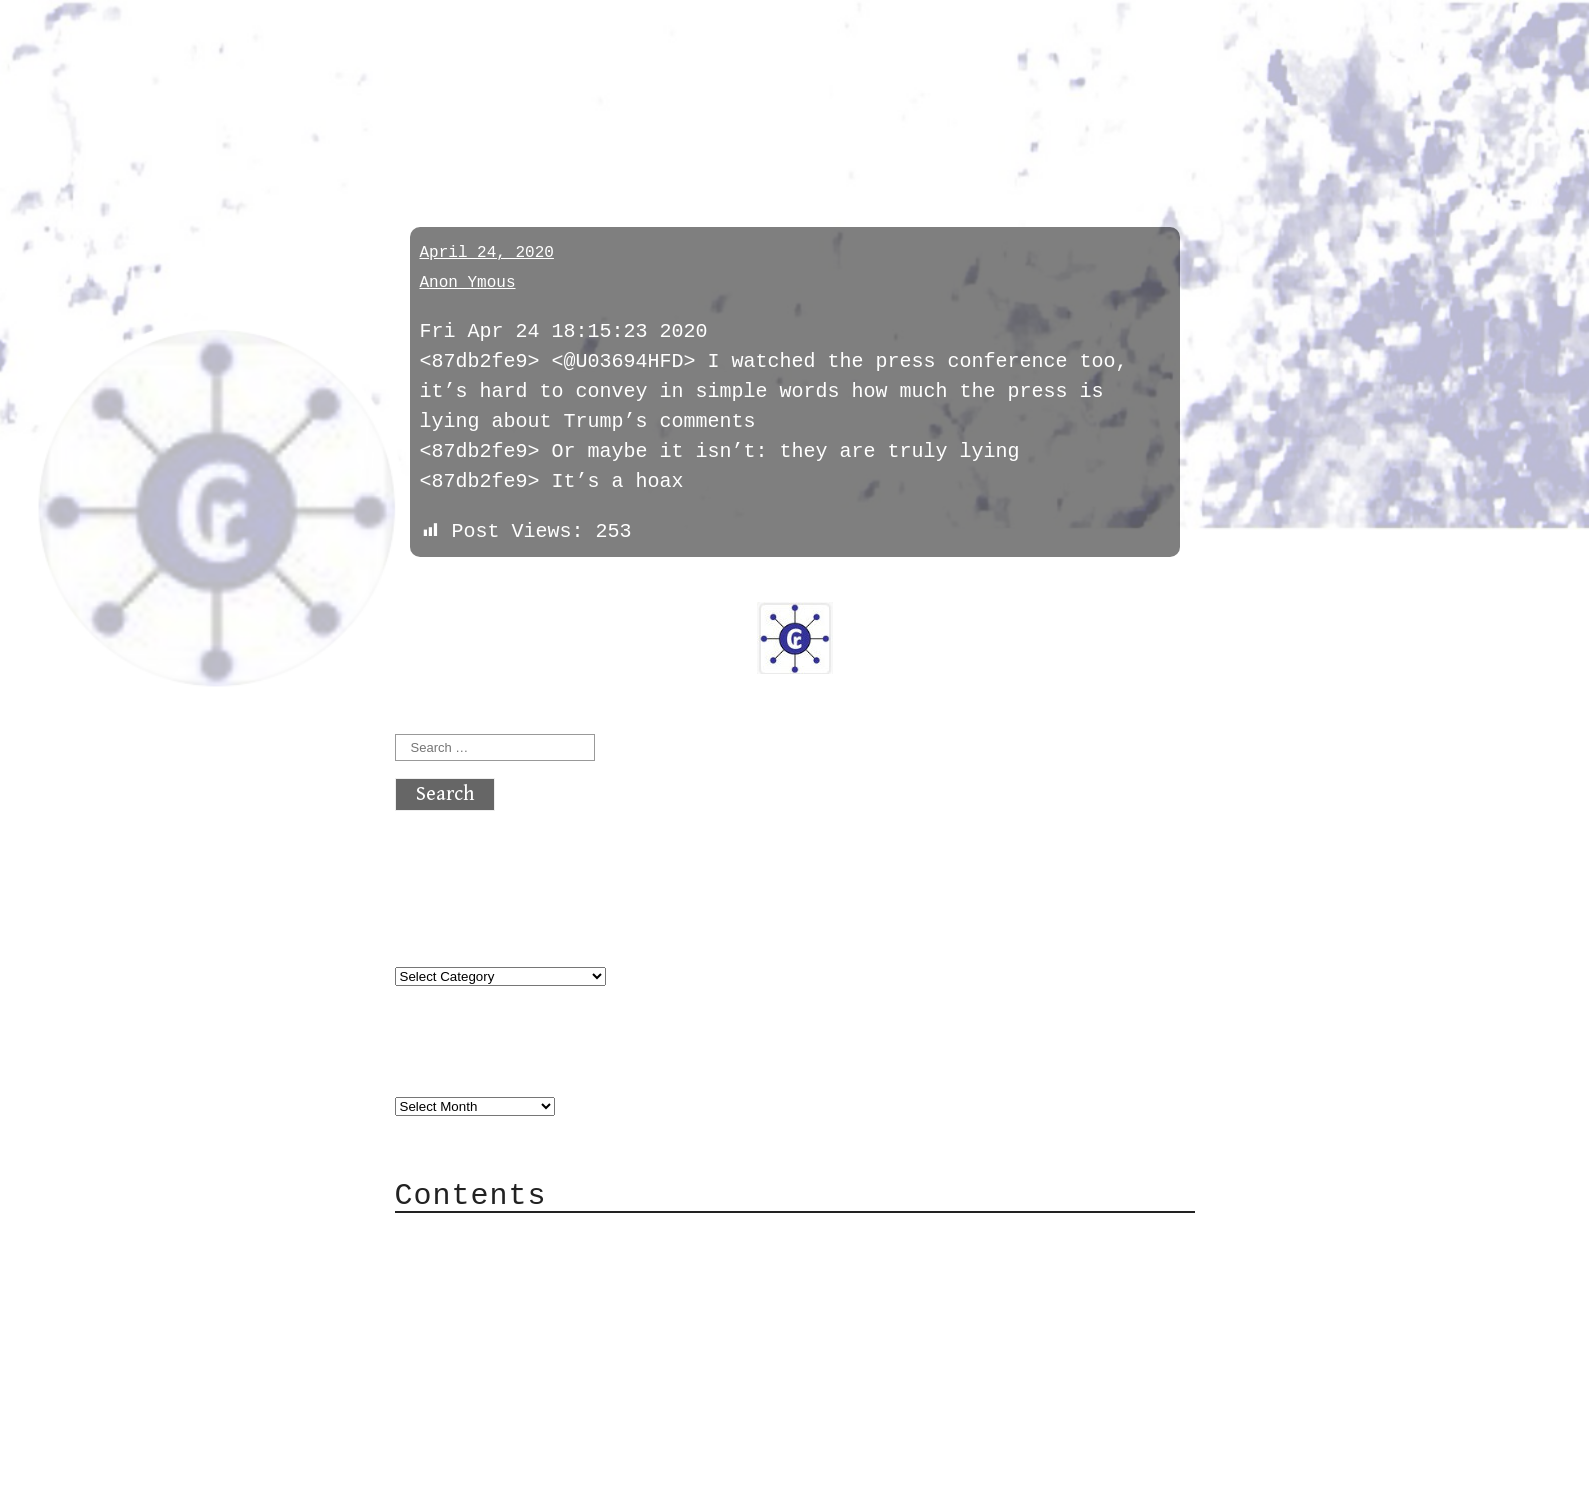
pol (418, 132)
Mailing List (507, 1327)
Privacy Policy (519, 1357)
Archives (443, 1065)
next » (529, 588)
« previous (443, 588)
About (465, 1237)
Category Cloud (519, 1267)
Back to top (461, 1477)
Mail (459, 1297)
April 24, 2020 (487, 253)
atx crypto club (582, 51)
